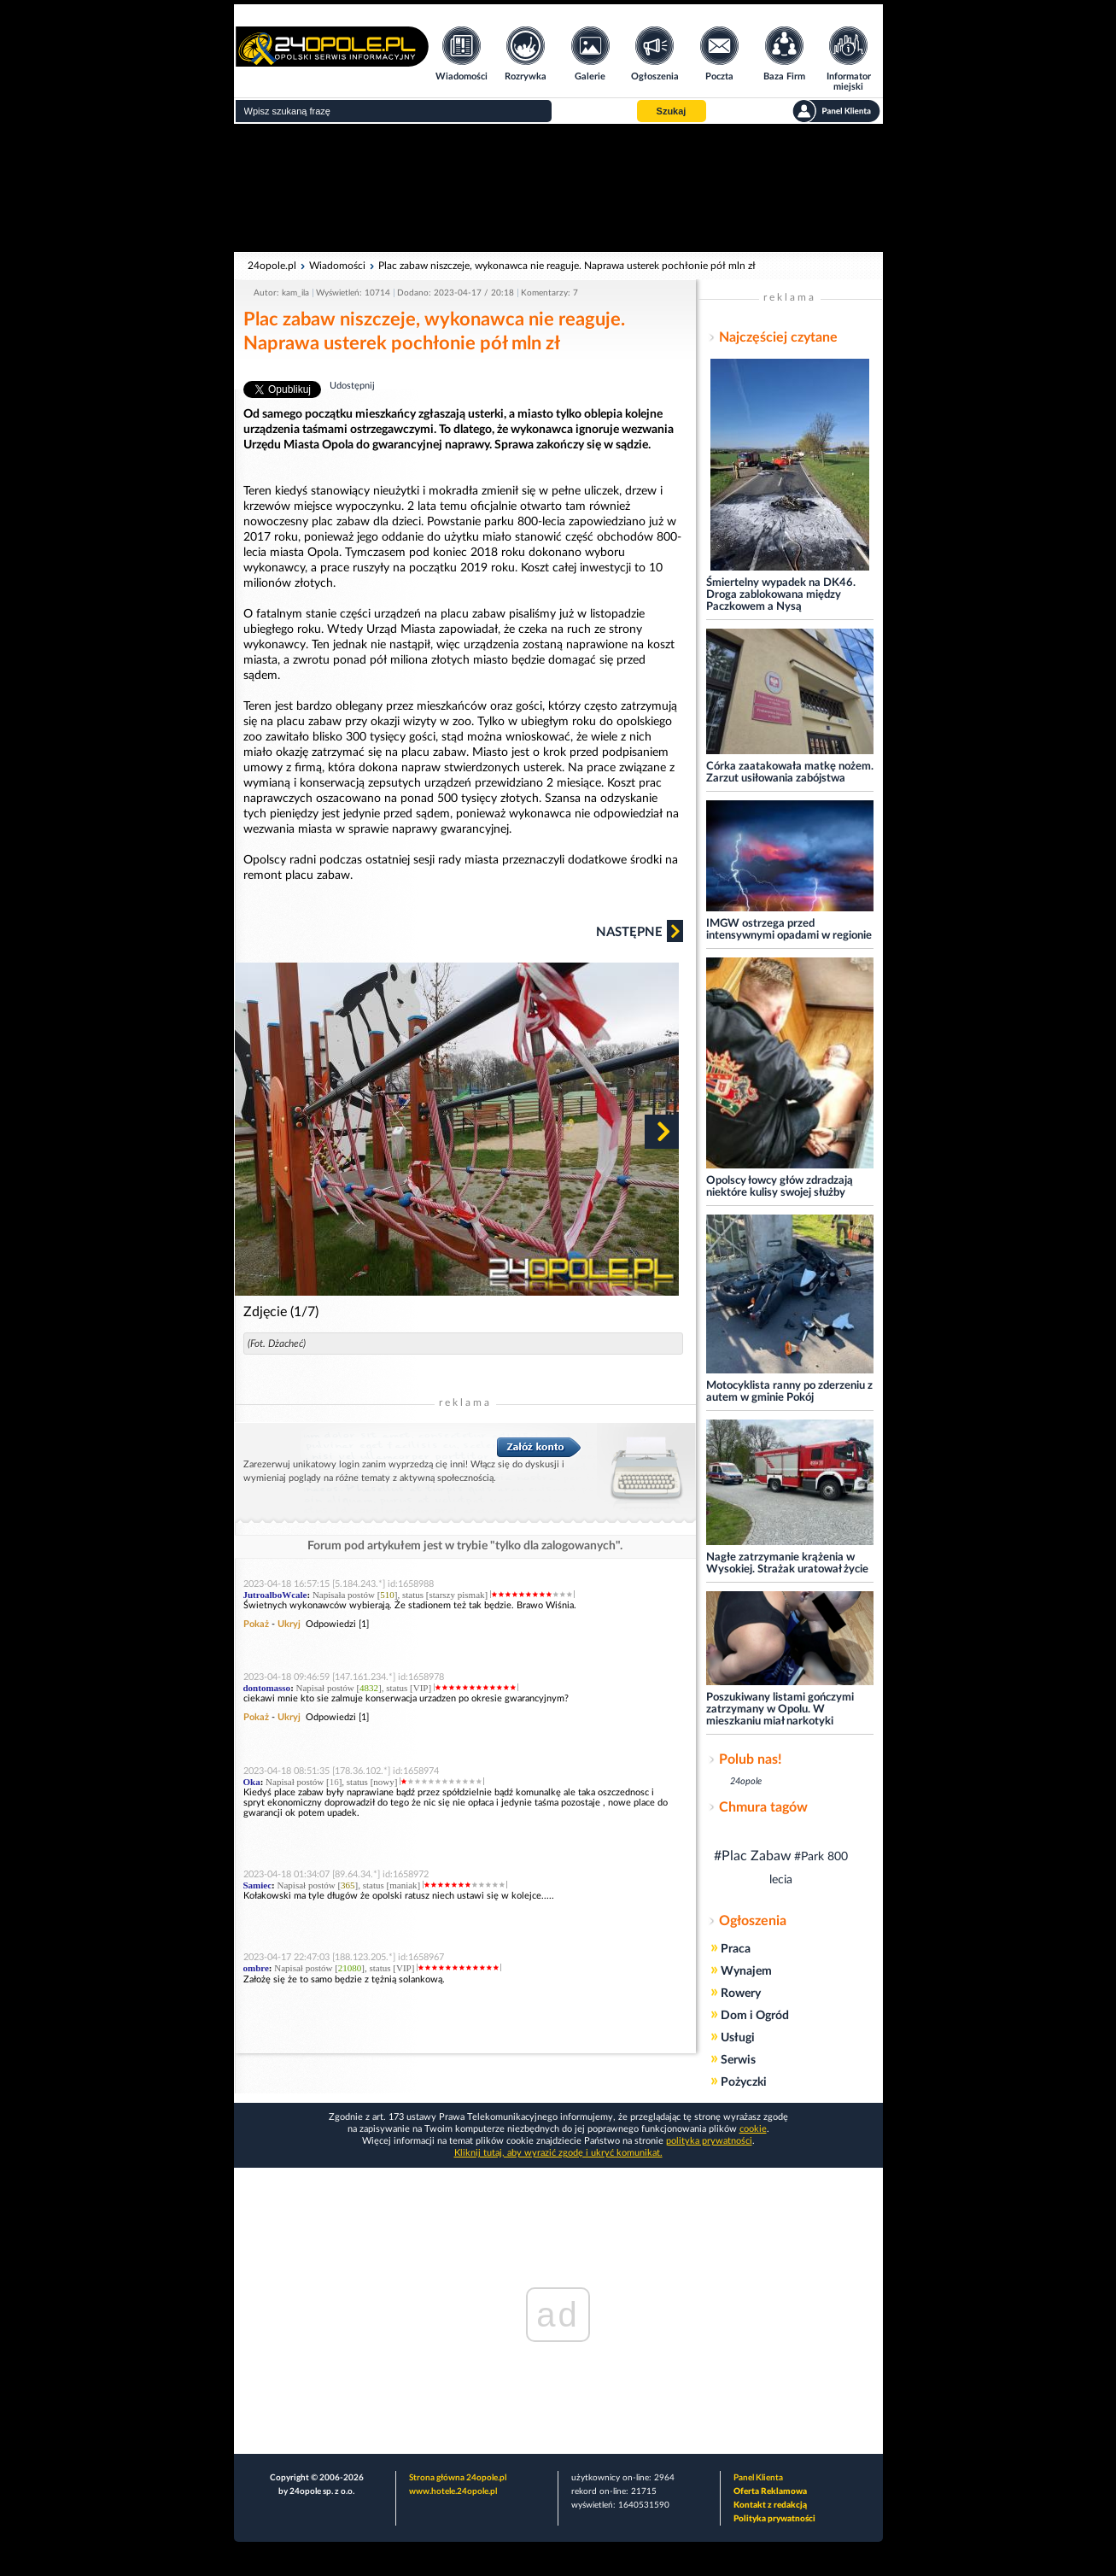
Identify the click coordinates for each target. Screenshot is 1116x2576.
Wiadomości (337, 266)
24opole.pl (272, 266)
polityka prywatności (709, 2141)
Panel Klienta (758, 2478)
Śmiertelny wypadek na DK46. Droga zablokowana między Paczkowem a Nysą (781, 594)
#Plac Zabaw (753, 1856)
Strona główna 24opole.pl (457, 2478)
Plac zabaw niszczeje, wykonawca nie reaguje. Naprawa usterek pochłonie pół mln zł (567, 266)
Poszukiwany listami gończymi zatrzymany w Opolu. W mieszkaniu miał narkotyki (780, 1709)
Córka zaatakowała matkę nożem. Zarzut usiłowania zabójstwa (790, 772)
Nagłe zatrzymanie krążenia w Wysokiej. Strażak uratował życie (787, 1563)
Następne (639, 931)
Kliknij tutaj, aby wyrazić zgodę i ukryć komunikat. (558, 2152)
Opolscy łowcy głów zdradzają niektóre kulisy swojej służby (779, 1186)
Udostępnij (352, 385)
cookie (753, 2129)
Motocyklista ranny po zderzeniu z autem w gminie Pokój (789, 1391)
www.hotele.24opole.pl (453, 2491)
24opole (746, 1781)
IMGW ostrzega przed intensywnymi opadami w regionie (789, 929)
